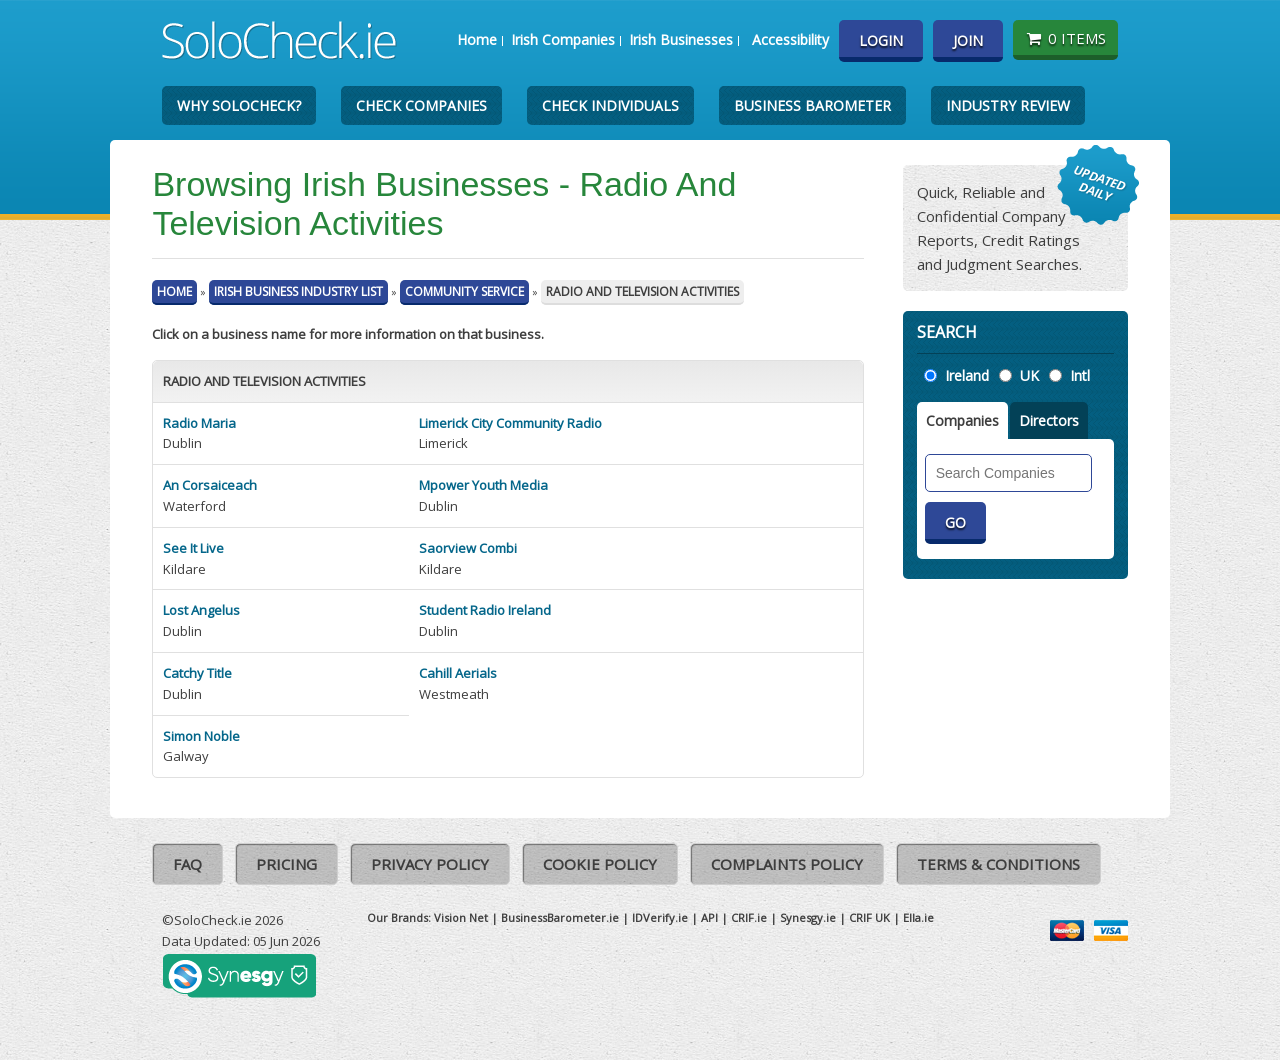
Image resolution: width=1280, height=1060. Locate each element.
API (709, 917)
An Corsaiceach (210, 485)
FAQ (187, 864)
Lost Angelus (201, 610)
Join (968, 40)
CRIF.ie (749, 917)
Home (477, 39)
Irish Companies (563, 39)
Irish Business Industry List (298, 291)
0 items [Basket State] (1065, 38)
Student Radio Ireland (485, 610)
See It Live (193, 548)
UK (1029, 375)
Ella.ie (918, 917)
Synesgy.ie (808, 917)
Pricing (286, 864)
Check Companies (421, 105)
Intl (1080, 375)
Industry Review (1008, 105)
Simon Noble (201, 736)
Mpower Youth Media (483, 485)
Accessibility (790, 39)
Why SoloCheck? (239, 105)
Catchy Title (197, 673)
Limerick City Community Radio (510, 423)
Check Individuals (610, 105)
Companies (962, 420)
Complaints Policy (787, 864)
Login (881, 40)
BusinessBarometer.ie (560, 917)
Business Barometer (812, 105)
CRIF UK (869, 917)
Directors (1049, 420)
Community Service (464, 291)
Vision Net (461, 917)
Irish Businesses (681, 39)
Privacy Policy (430, 864)
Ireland (967, 375)
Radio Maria (199, 423)
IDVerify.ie (660, 917)
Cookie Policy (600, 864)
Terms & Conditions (998, 864)
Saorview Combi (468, 548)
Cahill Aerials (458, 673)
